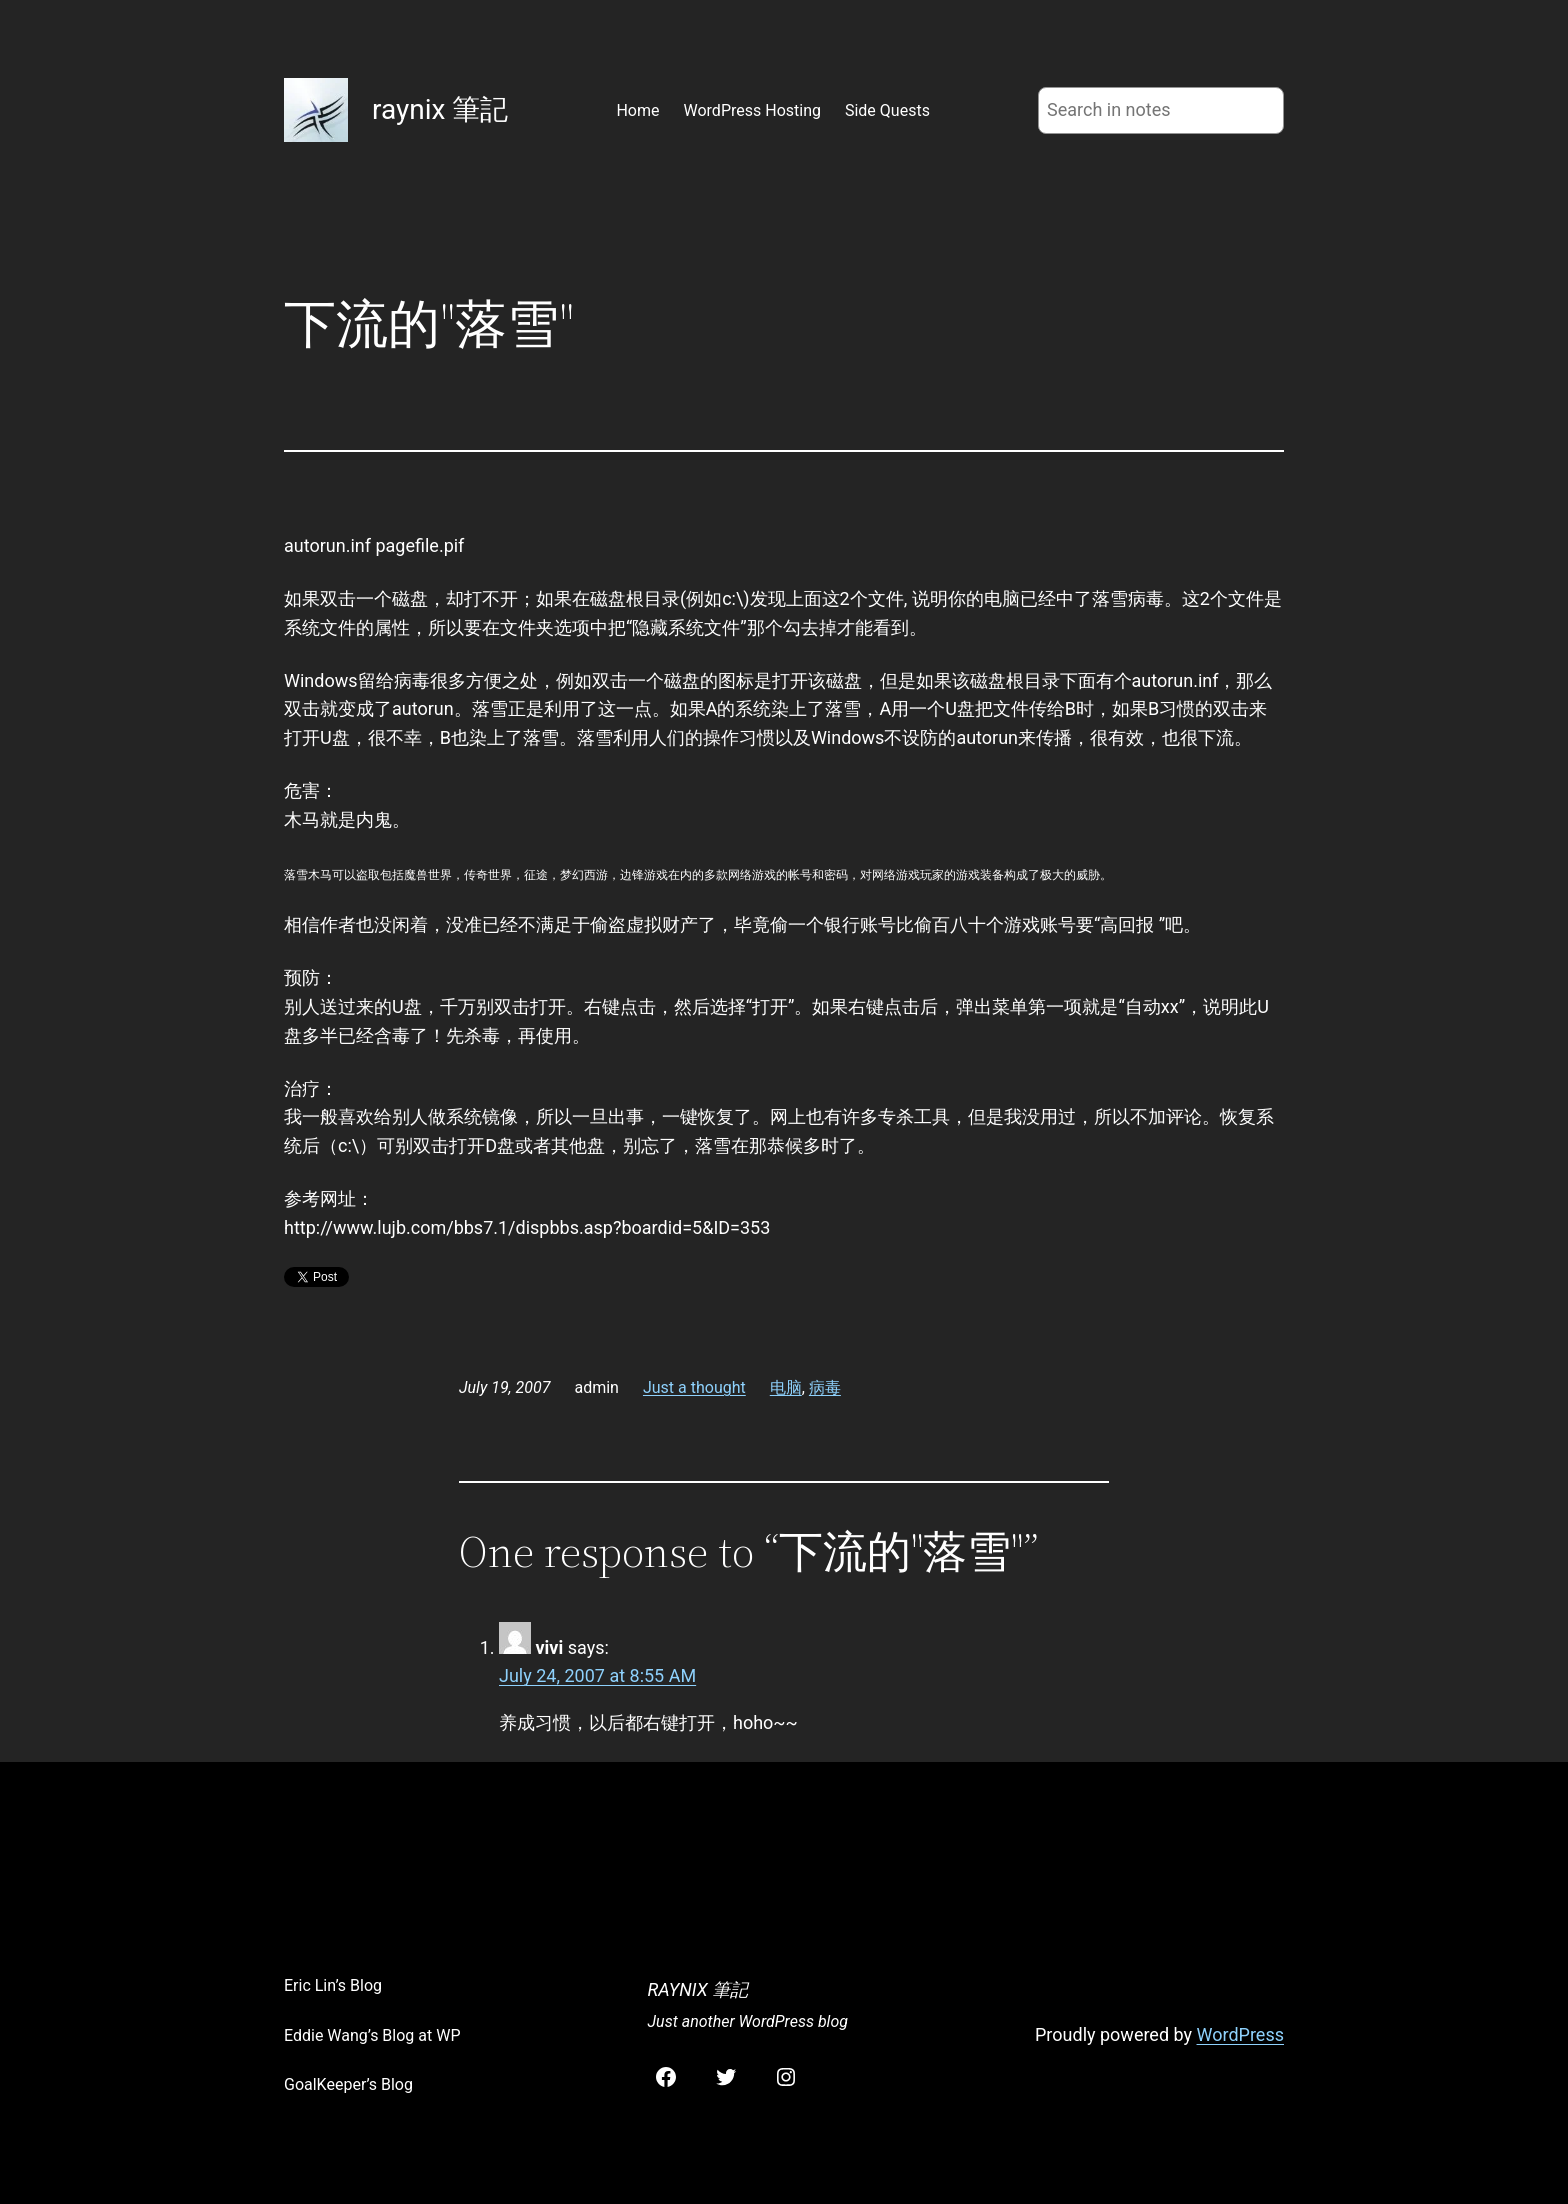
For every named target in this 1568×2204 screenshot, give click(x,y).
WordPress (1240, 2034)
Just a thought (694, 1387)
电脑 (786, 1387)
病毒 (825, 1387)
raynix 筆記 (440, 109)
